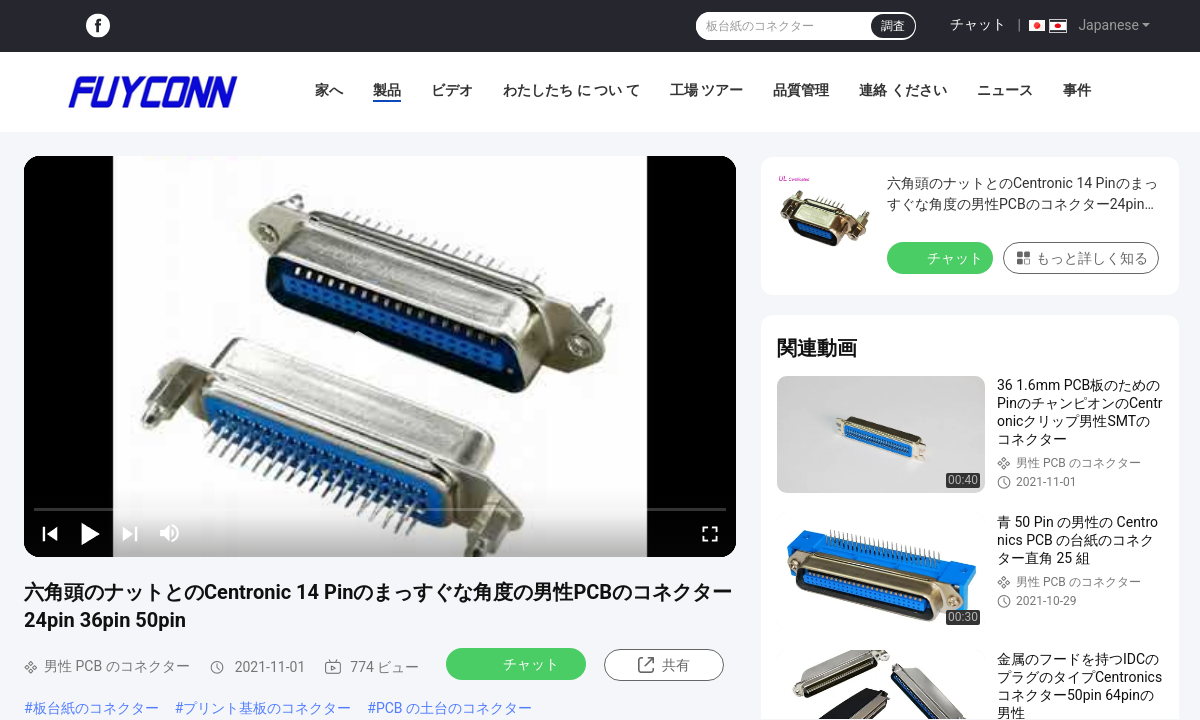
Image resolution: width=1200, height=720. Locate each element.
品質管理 (801, 90)
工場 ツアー (706, 90)
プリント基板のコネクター (267, 708)
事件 (1077, 90)
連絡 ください (902, 90)
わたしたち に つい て (571, 90)
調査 (893, 26)
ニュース (1005, 90)
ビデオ (452, 90)
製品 (387, 90)
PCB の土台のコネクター (454, 708)
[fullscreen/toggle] (710, 533)
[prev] (50, 533)
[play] (380, 356)
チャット (978, 24)
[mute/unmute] (170, 533)
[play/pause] (90, 533)
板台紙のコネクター (96, 708)
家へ (329, 90)
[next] (130, 533)
